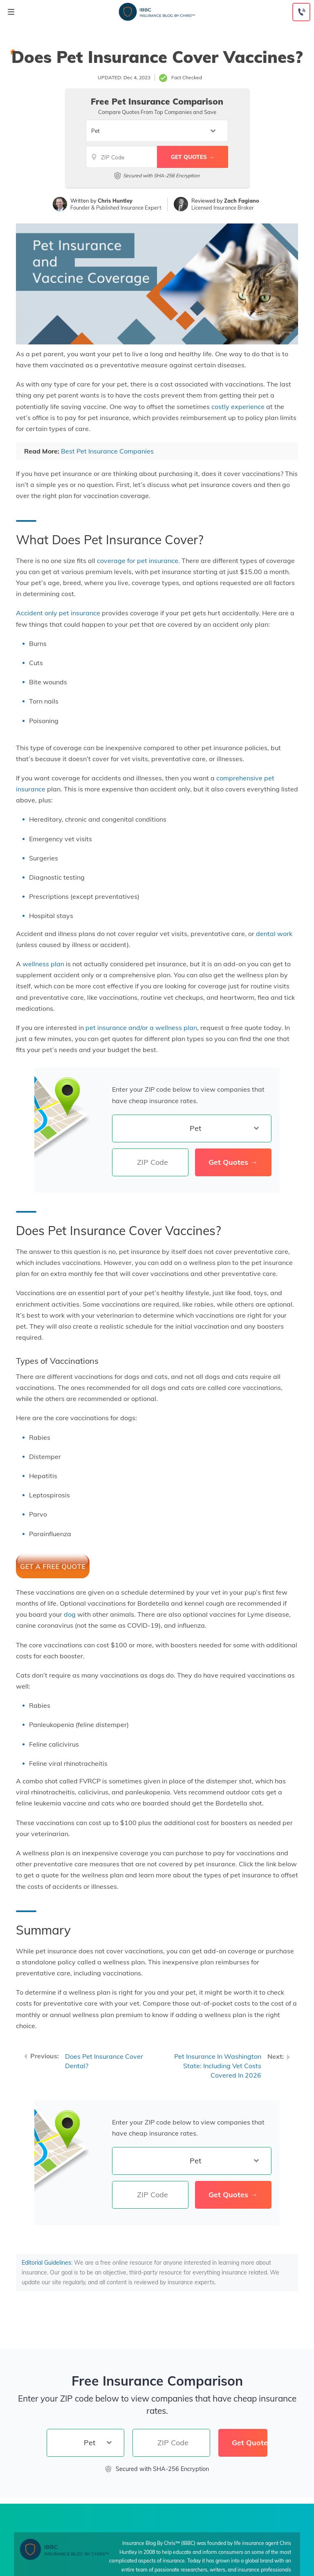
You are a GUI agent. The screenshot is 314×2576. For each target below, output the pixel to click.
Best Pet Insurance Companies (107, 451)
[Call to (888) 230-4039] (301, 12)
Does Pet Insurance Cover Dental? (104, 2061)
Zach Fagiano (241, 200)
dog (70, 1614)
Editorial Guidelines (46, 2262)
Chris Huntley (115, 200)
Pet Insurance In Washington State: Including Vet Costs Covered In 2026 (217, 2065)
